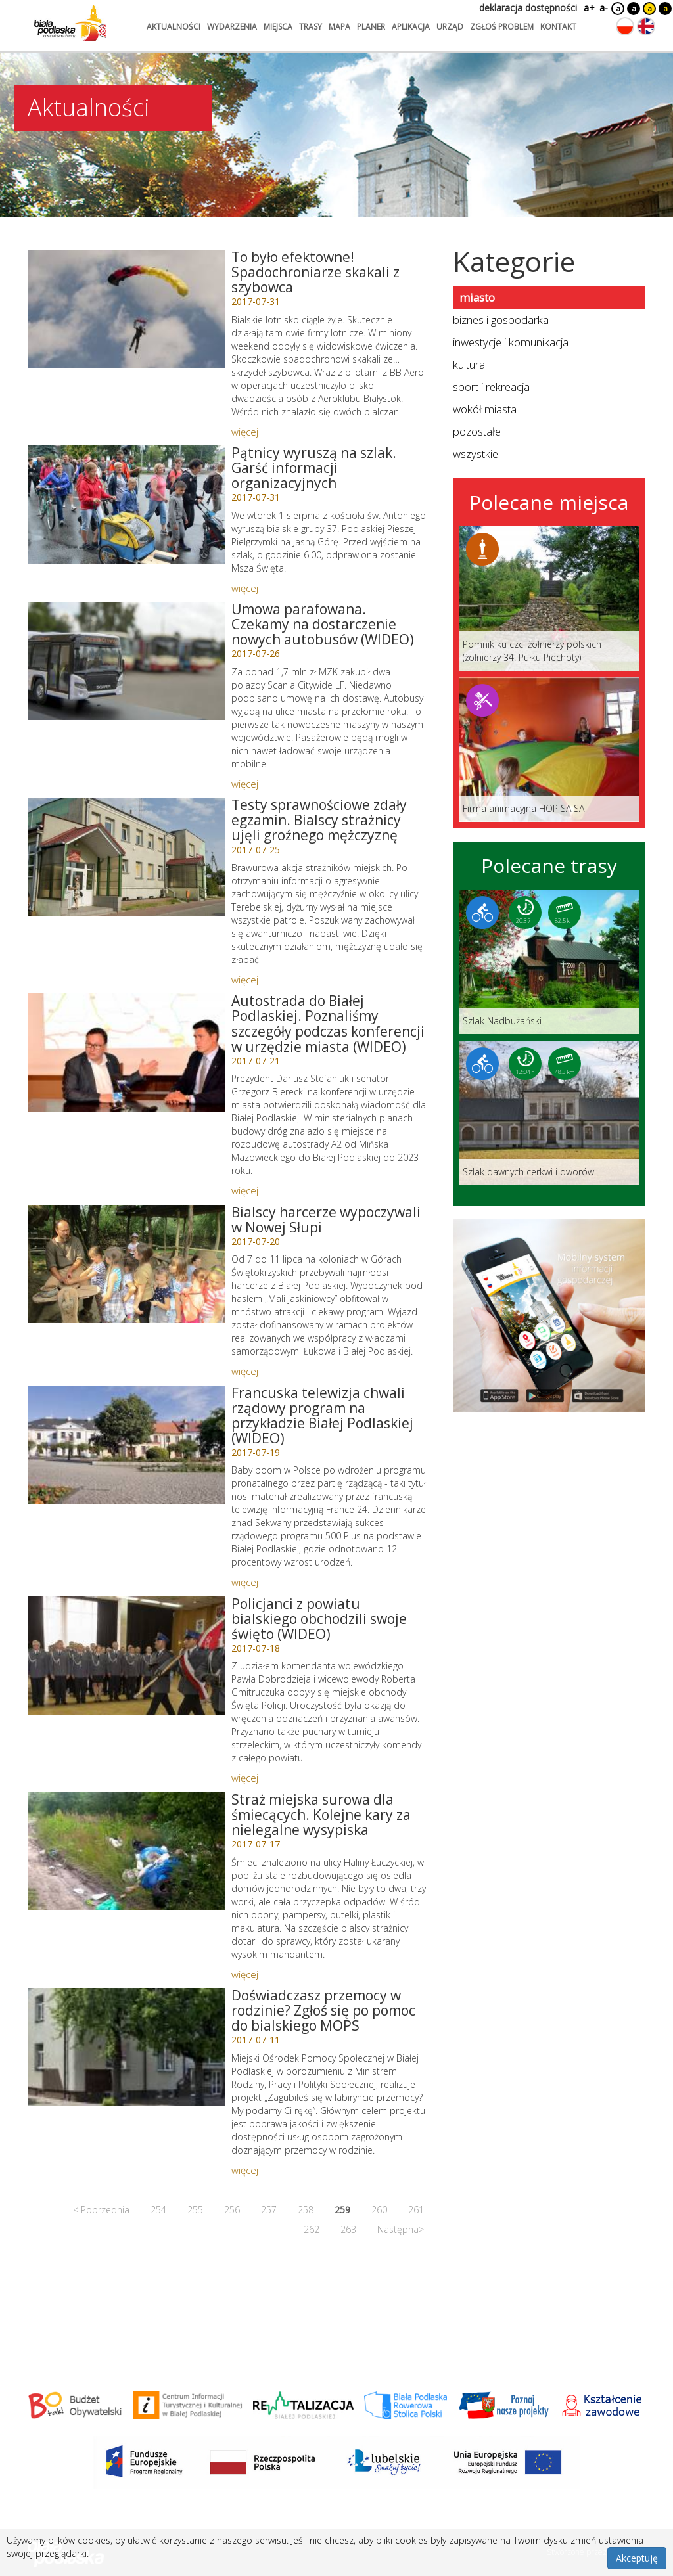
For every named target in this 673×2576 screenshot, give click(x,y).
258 (305, 2209)
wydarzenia (232, 26)
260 (379, 2209)
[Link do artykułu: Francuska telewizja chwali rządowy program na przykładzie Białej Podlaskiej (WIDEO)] (126, 1445)
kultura (469, 364)
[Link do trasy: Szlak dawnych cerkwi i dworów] (549, 1113)
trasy (310, 26)
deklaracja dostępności (528, 7)
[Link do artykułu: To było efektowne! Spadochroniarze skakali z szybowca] (126, 309)
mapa (339, 26)
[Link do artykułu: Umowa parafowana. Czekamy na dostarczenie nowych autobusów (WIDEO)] (126, 661)
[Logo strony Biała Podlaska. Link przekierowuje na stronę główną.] (70, 23)
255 (195, 2209)
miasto (477, 297)
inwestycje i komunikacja (511, 342)
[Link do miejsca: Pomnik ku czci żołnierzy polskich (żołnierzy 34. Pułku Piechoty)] (549, 598)
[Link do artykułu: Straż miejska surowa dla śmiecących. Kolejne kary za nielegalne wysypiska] (126, 1851)
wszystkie (475, 453)
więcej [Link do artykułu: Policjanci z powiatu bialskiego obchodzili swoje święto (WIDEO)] (244, 1777)
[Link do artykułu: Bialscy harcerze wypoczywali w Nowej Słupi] (126, 1264)
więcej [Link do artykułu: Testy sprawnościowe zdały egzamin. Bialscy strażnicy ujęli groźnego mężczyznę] (244, 979)
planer (371, 26)
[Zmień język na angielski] (646, 26)
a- (603, 7)
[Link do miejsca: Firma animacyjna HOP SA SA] (549, 749)
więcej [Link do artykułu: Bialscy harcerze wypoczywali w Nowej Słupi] (244, 1371)
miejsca (278, 26)
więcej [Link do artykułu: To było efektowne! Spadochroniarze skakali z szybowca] (244, 431)
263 (348, 2229)
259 (342, 2209)
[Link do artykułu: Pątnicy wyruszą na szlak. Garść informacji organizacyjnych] (126, 504)
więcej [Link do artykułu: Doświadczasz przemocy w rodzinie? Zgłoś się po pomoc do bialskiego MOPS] (244, 2170)
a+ (588, 7)
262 (311, 2229)
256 (232, 2209)
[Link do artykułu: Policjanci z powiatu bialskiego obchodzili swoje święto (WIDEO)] (126, 1655)
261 (416, 2209)
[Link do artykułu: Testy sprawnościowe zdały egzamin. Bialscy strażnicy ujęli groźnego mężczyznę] (126, 857)
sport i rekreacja (491, 386)
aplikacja (411, 26)
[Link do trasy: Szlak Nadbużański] (549, 962)
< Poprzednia (101, 2209)
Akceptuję (637, 2558)
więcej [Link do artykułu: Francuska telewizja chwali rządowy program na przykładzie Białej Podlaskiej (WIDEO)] (244, 1582)
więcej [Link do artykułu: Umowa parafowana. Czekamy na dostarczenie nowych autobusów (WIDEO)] (244, 783)
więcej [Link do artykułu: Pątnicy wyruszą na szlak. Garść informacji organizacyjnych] (244, 588)
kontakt (558, 26)
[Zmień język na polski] (625, 26)
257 (269, 2209)
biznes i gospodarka (501, 319)
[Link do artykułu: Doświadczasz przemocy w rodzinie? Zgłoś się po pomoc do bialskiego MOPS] (126, 2047)
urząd (449, 26)
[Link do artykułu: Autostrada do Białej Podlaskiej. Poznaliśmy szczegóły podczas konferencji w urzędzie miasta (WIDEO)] (126, 1052)
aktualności (173, 26)
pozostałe (477, 431)
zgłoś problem (502, 26)
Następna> (400, 2229)
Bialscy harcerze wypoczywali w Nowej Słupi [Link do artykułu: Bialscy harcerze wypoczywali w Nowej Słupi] (326, 1219)
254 (158, 2209)
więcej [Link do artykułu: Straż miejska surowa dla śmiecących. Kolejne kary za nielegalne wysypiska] (244, 1974)
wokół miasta (485, 409)
